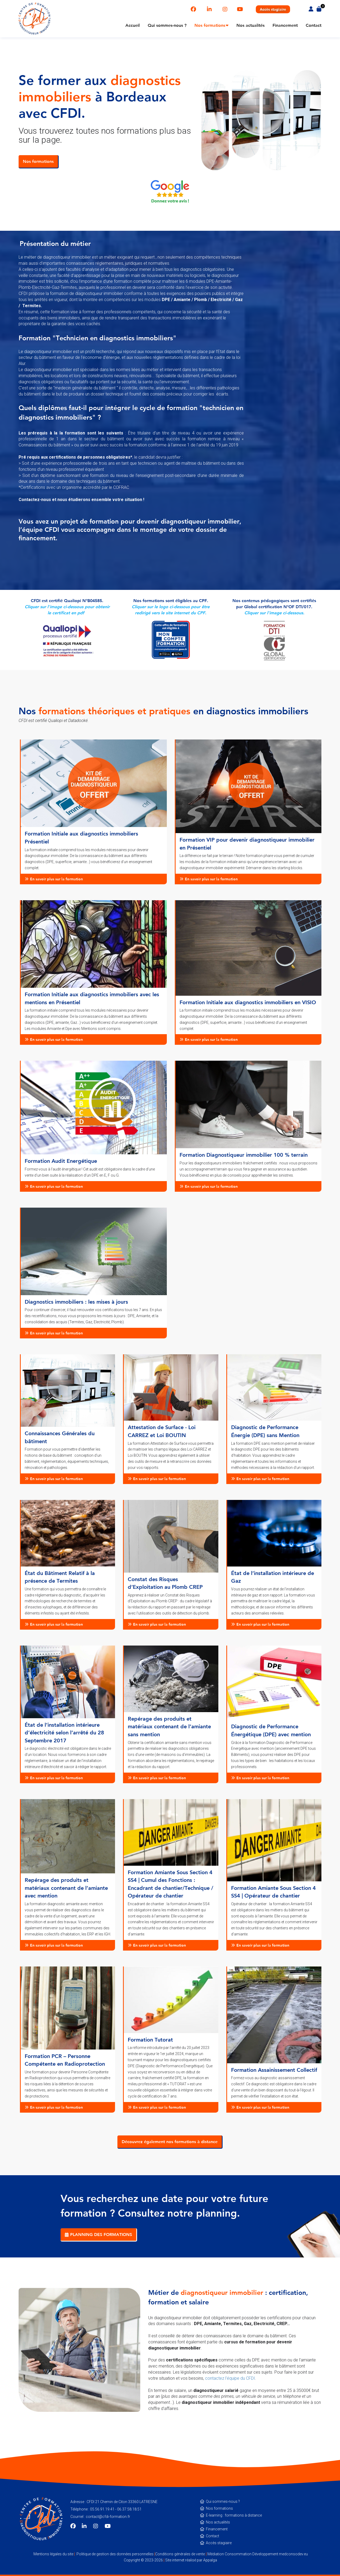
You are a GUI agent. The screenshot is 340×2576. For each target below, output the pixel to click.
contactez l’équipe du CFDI (230, 2378)
